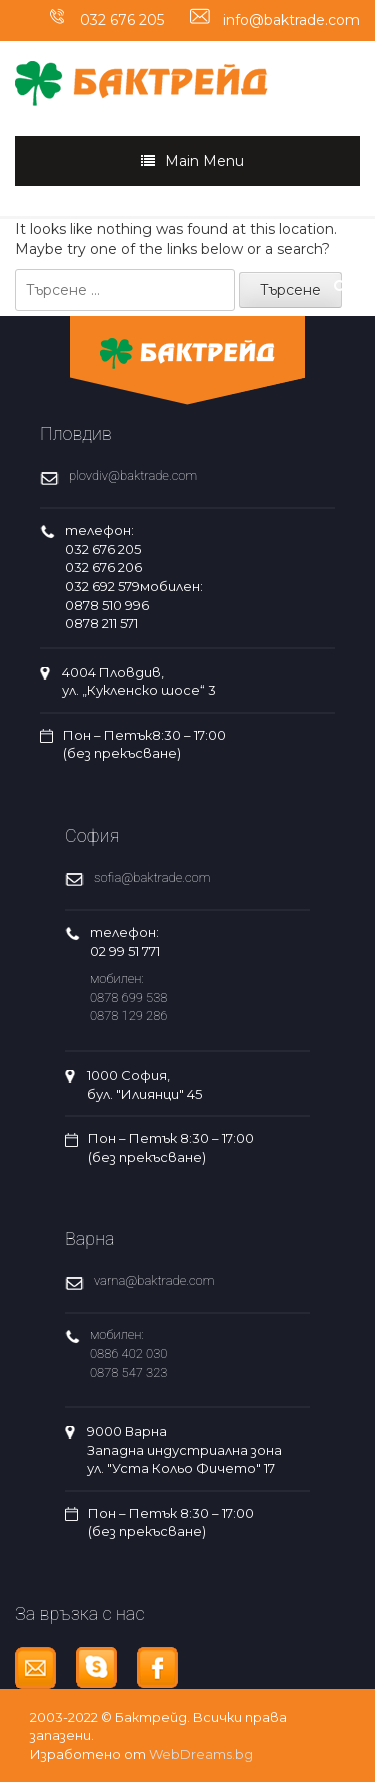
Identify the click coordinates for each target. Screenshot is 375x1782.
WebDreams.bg (201, 1754)
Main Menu (204, 161)
